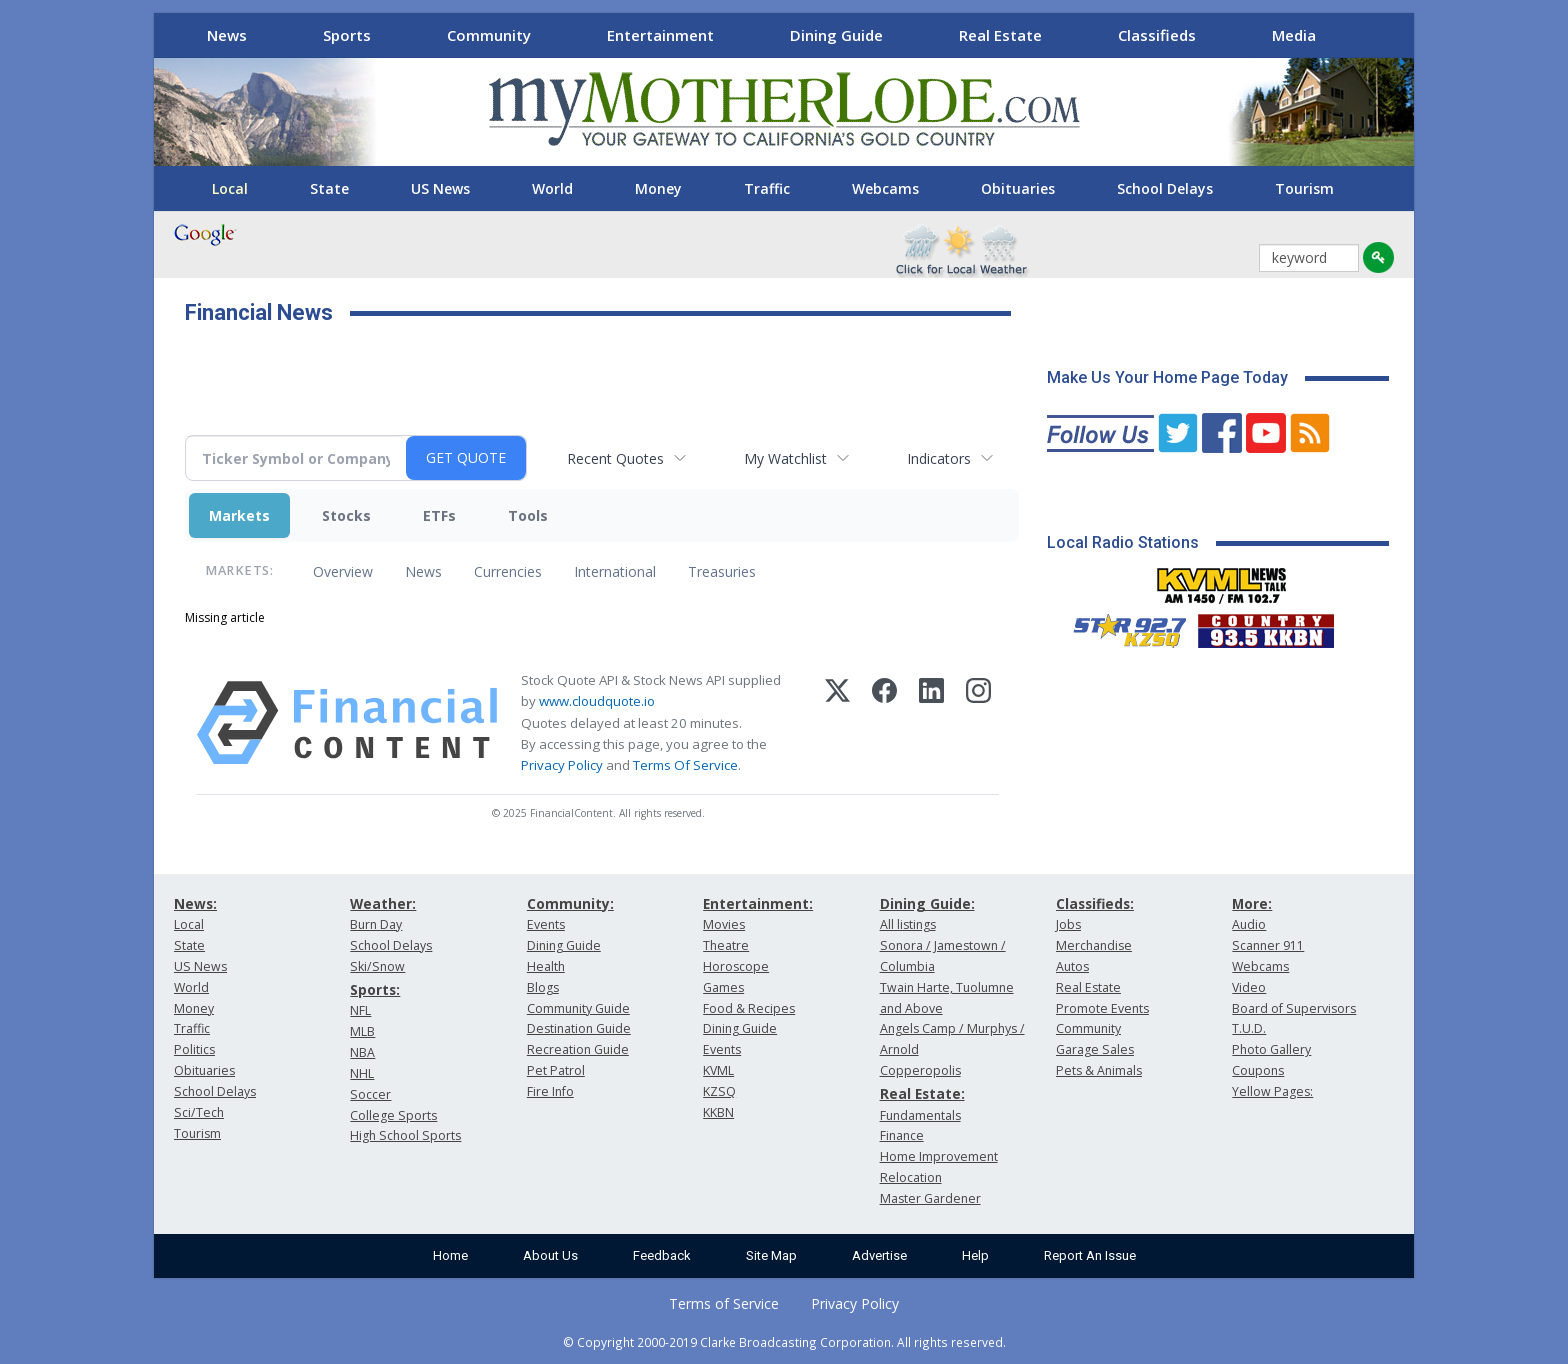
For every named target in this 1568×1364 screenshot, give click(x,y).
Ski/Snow (377, 966)
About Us (550, 1255)
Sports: (375, 989)
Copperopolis (920, 1070)
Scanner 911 (1268, 945)
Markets (239, 515)
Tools (528, 515)
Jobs (1068, 924)
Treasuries (722, 571)
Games (723, 987)
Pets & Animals (1099, 1070)
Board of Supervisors (1294, 1008)
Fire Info (550, 1091)
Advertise (879, 1255)
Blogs (543, 987)
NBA (362, 1052)
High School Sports (405, 1135)
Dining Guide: (927, 903)
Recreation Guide (578, 1049)
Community (489, 35)
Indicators (939, 458)
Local (230, 188)
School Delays (1165, 188)
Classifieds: (1095, 903)
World (552, 188)
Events (546, 924)
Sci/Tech (199, 1112)
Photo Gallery (1271, 1049)
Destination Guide (579, 1028)
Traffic (767, 188)
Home (450, 1255)
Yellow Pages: (1272, 1091)
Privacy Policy (562, 765)
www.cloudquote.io (597, 701)
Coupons (1258, 1070)
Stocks (346, 515)
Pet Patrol (556, 1070)
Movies (724, 924)
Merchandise (1094, 945)
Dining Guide (836, 35)
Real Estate (1000, 35)
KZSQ (719, 1091)
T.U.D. (1249, 1028)
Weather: (383, 903)
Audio (1249, 924)
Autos (1072, 966)
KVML (718, 1070)
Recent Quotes (615, 458)
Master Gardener (930, 1198)
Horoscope (736, 966)
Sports (347, 35)
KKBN (718, 1112)
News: (195, 903)
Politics (194, 1049)
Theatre (726, 945)
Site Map (771, 1255)
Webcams (885, 188)
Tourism (1304, 188)
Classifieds (1157, 35)
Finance (902, 1135)
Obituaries (1018, 188)
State (329, 188)
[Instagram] (978, 723)
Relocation (911, 1177)
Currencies (508, 571)
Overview (343, 571)
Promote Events (1102, 1008)
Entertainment (660, 35)
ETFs (439, 515)
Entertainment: (758, 903)
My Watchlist (785, 458)
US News (440, 188)
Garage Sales (1095, 1049)
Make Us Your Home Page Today (1167, 377)
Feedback (662, 1255)
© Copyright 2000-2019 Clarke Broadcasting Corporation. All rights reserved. (784, 1342)
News (227, 35)
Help (975, 1255)
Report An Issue (1090, 1255)
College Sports (393, 1115)
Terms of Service (724, 1303)
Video (1249, 987)
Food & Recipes (749, 1008)
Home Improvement (939, 1156)
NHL (362, 1073)
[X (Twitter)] (837, 723)
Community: (570, 903)
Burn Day (376, 924)
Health (546, 966)
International (615, 571)
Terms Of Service (685, 765)
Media (1294, 35)
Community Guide (578, 1008)
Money (658, 188)
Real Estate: (922, 1093)
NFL (360, 1010)
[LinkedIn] (931, 723)
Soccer (370, 1094)
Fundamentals (920, 1115)
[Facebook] (884, 723)
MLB (362, 1031)
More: (1252, 903)
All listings (908, 924)
